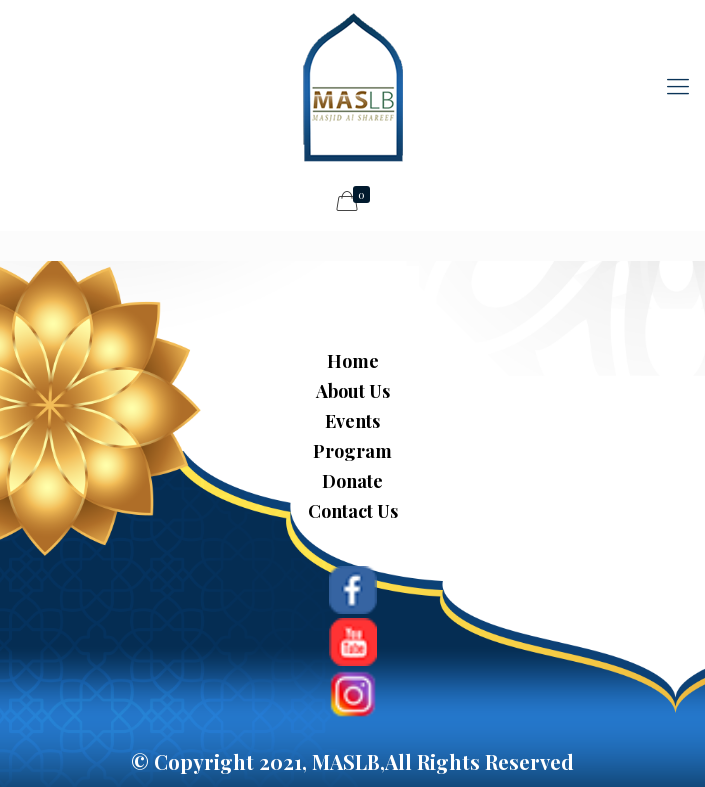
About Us (353, 391)
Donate (352, 481)
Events (352, 421)
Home (353, 361)
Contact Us (353, 511)
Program (352, 451)
